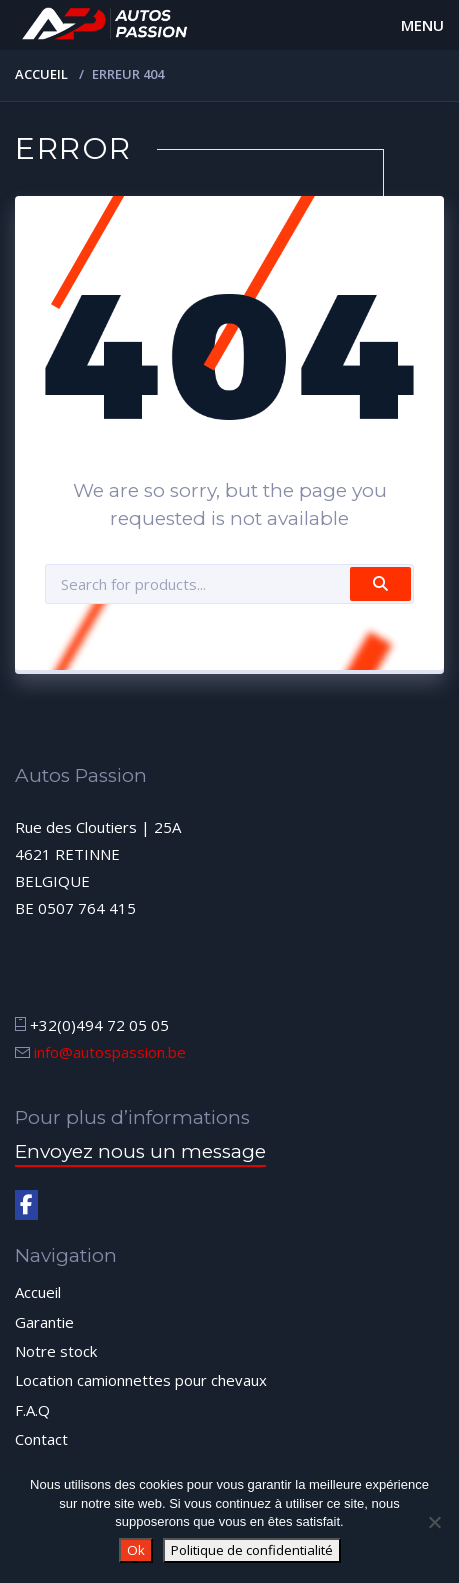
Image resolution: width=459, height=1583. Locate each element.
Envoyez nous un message (140, 1151)
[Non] (434, 1522)
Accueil (41, 74)
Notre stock (56, 1351)
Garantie (44, 1322)
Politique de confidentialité (252, 1550)
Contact (41, 1439)
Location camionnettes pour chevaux (141, 1380)
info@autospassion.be (110, 1052)
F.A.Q (32, 1410)
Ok (136, 1550)
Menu (422, 25)
